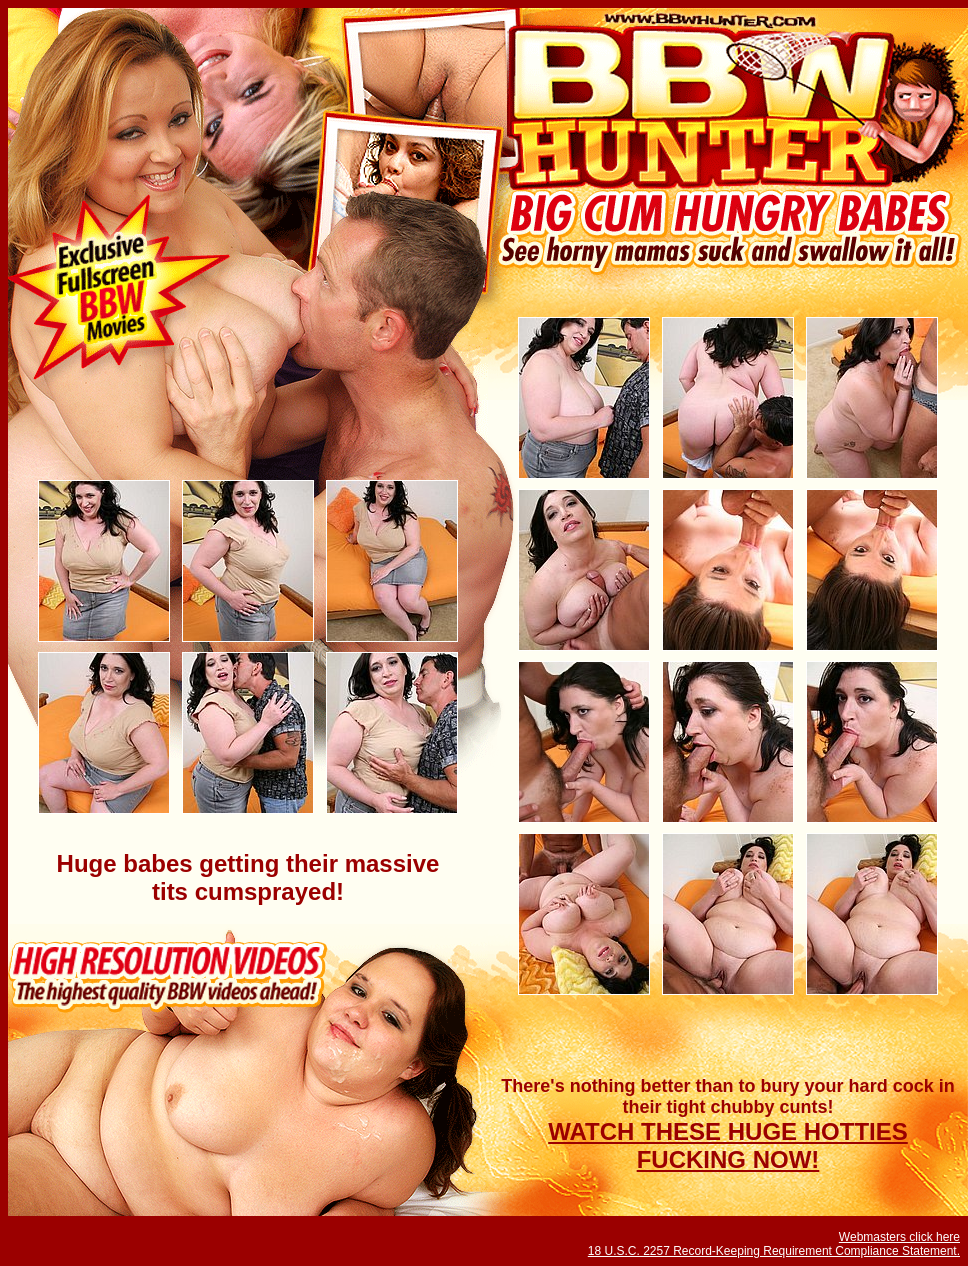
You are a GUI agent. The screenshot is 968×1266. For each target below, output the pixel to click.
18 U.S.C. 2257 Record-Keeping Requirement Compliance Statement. (774, 1251)
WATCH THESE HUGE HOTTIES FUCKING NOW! (728, 1145)
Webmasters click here (899, 1237)
